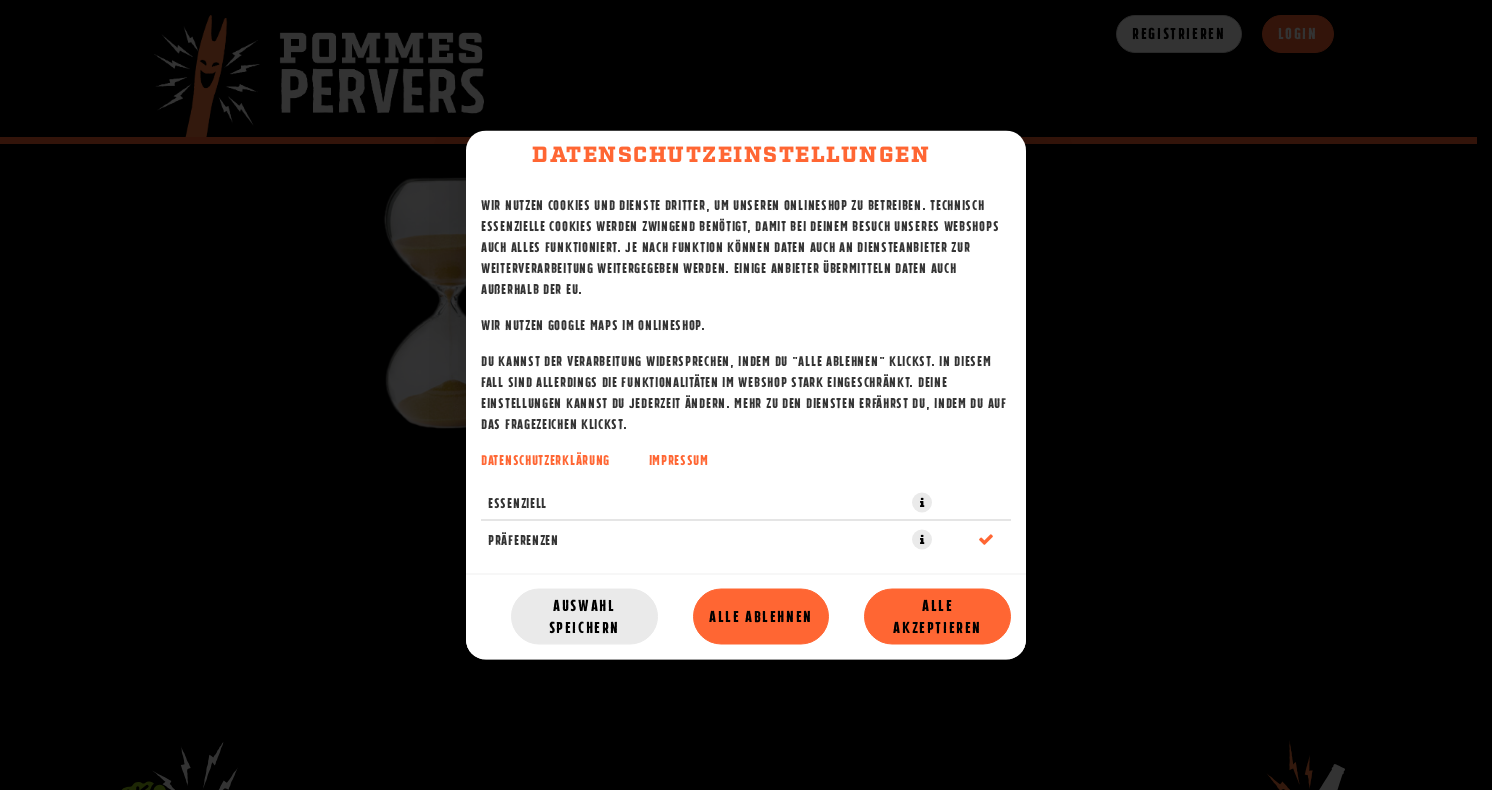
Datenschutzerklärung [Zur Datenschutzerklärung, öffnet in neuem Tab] (545, 460)
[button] (922, 503)
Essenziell (517, 503)
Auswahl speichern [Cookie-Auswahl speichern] (584, 616)
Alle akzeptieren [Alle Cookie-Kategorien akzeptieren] (937, 616)
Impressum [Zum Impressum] (679, 460)
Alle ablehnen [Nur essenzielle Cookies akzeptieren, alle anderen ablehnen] (761, 616)
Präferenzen (523, 540)
